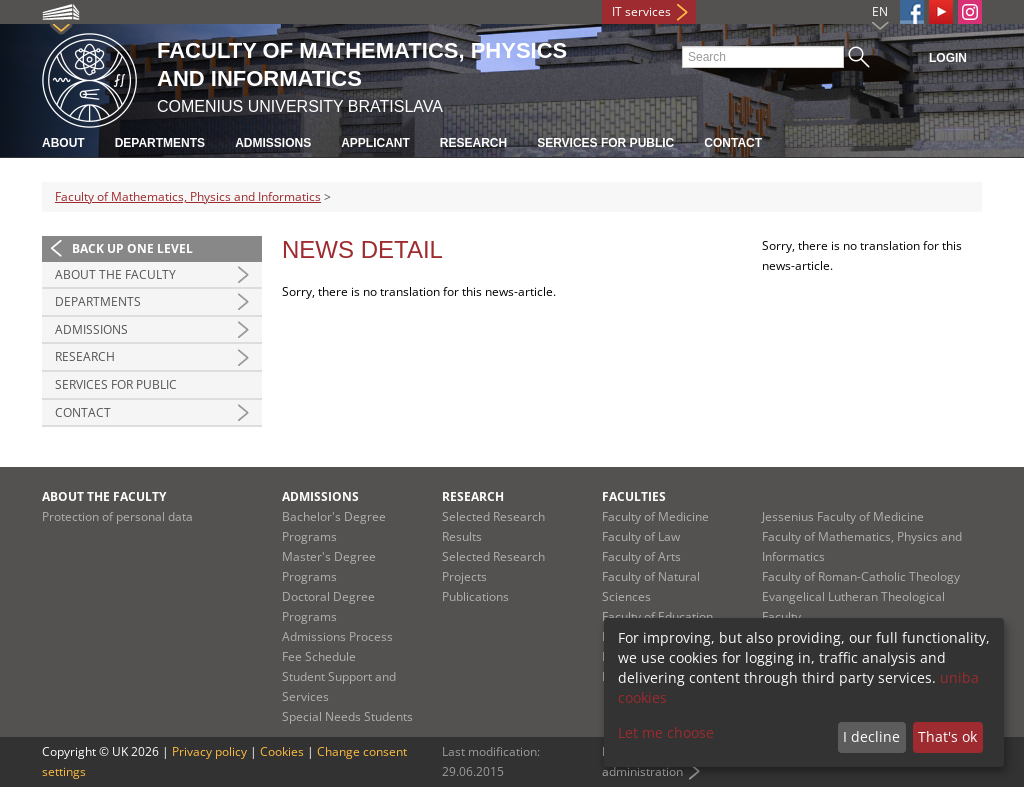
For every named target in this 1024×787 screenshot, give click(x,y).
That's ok (947, 736)
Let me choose (666, 732)
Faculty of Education (657, 616)
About (63, 143)
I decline (871, 736)
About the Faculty (115, 274)
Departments (160, 143)
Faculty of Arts (641, 556)
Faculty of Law (641, 536)
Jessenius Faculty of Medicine (843, 516)
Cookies (282, 751)
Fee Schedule (319, 656)
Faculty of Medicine (655, 516)
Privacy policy (209, 751)
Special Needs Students (347, 716)
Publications (475, 596)
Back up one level (132, 248)
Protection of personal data (117, 516)
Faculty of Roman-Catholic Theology (861, 576)
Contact (733, 143)
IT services (641, 11)
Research (473, 143)
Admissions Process (337, 636)
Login (948, 58)
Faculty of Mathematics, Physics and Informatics (188, 196)
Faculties (634, 496)
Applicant (375, 143)
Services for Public (605, 143)
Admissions (273, 143)
